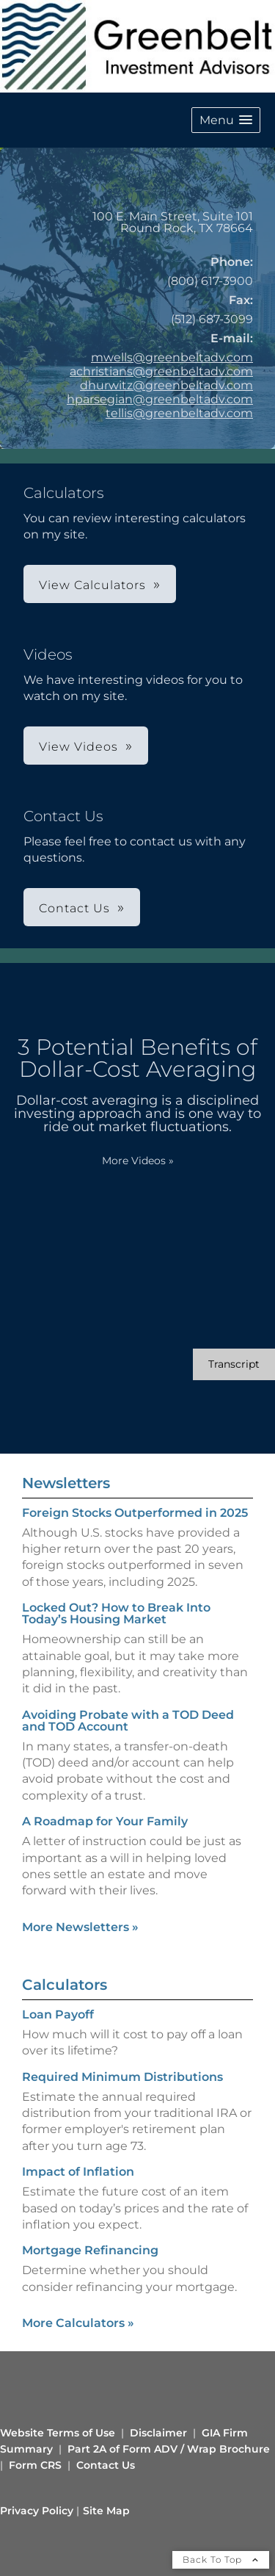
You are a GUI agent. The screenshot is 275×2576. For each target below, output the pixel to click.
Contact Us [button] (74, 908)
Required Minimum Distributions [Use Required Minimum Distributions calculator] (122, 2077)
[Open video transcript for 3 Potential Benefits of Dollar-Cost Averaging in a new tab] (234, 1364)
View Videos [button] (78, 747)
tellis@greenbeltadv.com (179, 413)
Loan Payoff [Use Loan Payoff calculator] (58, 2014)
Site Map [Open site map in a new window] (106, 2510)
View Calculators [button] (92, 585)
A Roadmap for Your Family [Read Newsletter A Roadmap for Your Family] (105, 1821)
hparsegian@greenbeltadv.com (160, 399)
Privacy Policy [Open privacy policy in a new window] (36, 2510)
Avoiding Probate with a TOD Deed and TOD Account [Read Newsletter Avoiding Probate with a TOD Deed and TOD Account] (128, 1720)
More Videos (138, 1160)
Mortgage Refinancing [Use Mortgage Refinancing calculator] (90, 2250)
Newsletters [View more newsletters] (66, 1483)
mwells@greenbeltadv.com (172, 357)
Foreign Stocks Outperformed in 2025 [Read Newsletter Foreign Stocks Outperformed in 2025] (135, 1513)
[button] (225, 120)
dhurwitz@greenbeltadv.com (166, 385)
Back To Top (221, 2559)
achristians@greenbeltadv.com (161, 371)
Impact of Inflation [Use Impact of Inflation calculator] (78, 2172)
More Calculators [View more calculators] (78, 2323)
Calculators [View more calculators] (64, 1985)
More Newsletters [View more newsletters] (80, 1927)
